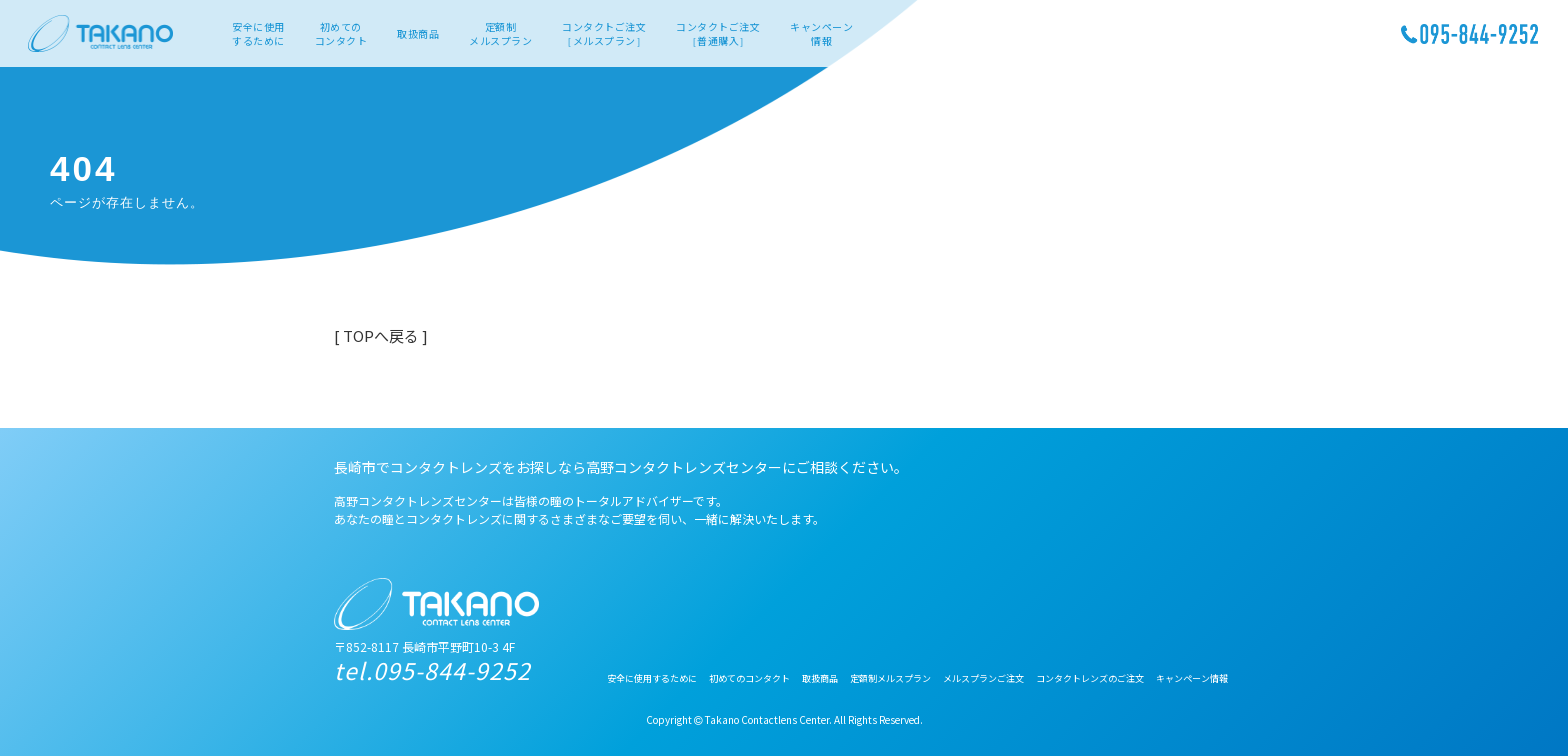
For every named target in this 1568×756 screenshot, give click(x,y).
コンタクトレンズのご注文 (1090, 678)
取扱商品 (418, 33)
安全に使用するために (258, 33)
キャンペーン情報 (821, 33)
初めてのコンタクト (341, 33)
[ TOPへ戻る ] (381, 335)
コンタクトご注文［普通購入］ (718, 33)
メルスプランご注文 (983, 678)
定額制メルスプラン (500, 33)
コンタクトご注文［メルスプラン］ (604, 33)
